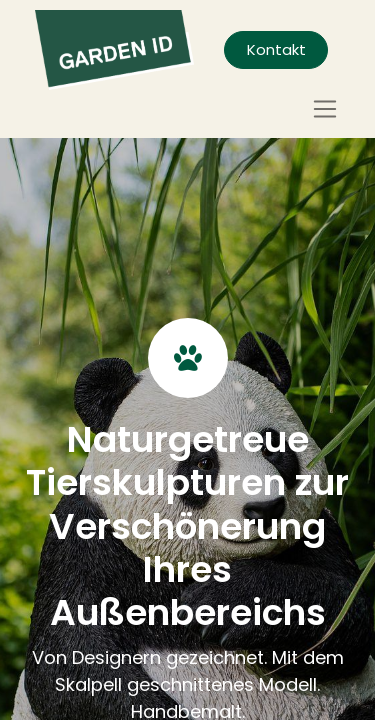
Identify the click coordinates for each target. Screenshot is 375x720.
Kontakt (276, 49)
